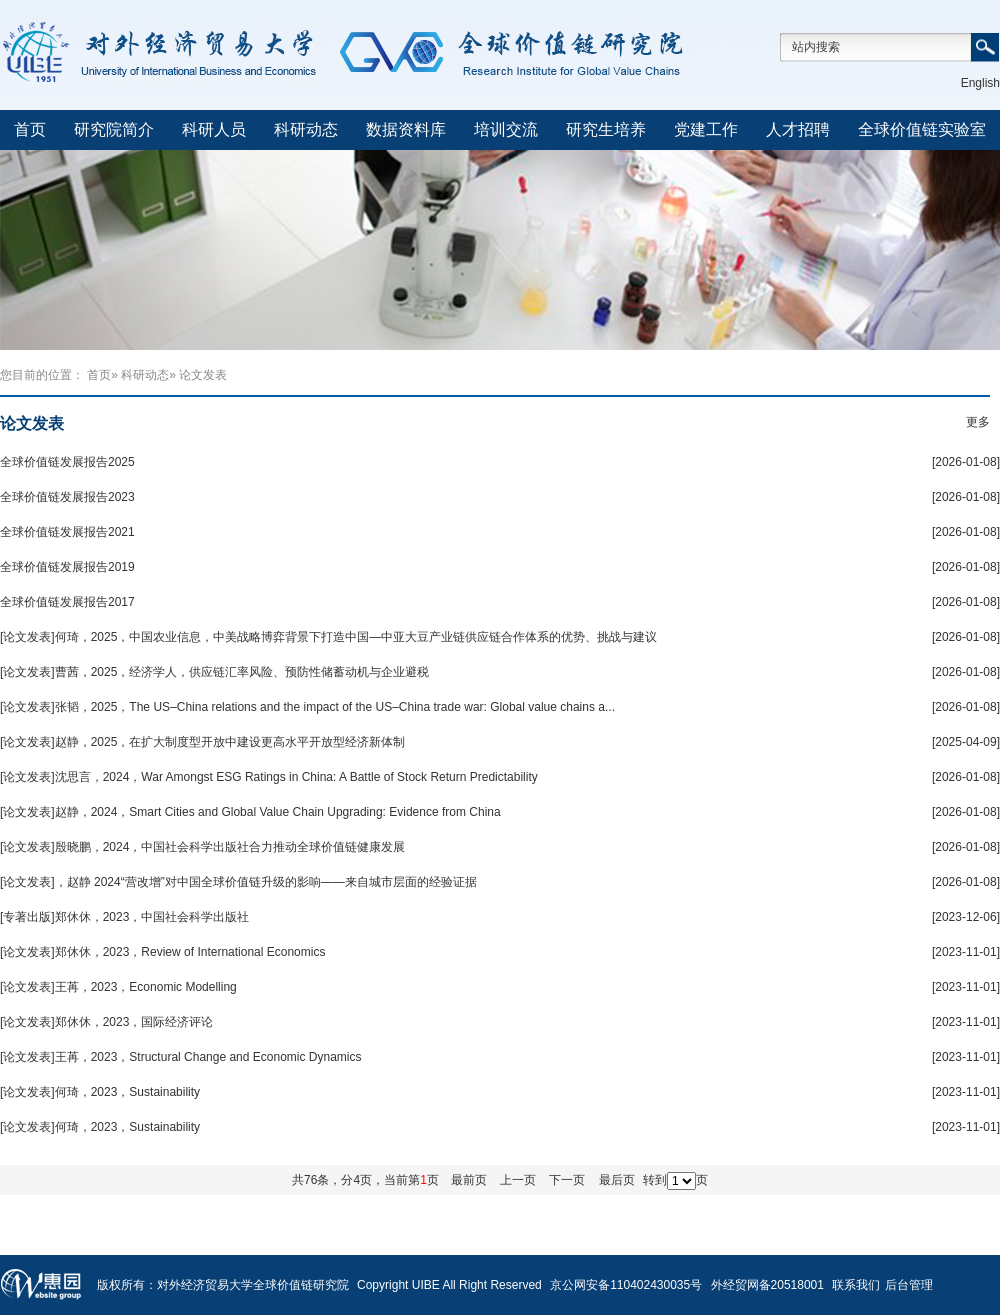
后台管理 (909, 1285)
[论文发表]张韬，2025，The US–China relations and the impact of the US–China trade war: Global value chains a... (307, 707)
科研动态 (306, 129)
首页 (30, 129)
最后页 (617, 1180)
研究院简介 (114, 129)
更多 (978, 422)
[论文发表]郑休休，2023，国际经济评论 (106, 1022)
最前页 (469, 1180)
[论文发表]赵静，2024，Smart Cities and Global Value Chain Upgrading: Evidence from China (250, 812)
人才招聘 (798, 129)
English (980, 83)
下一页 (567, 1180)
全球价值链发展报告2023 (67, 497)
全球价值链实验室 (922, 129)
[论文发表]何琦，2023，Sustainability (100, 1092)
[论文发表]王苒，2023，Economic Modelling (118, 987)
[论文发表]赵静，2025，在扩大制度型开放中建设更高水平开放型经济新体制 (202, 742)
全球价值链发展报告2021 (67, 532)
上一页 (518, 1180)
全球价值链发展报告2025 (67, 462)
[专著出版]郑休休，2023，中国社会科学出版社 (124, 917)
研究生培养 (606, 129)
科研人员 (214, 129)
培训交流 (506, 129)
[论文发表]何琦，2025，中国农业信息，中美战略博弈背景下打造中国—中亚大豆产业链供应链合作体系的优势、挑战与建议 (328, 637)
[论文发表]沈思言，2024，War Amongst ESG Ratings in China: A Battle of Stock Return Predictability (269, 777)
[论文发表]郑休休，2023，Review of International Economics (162, 952)
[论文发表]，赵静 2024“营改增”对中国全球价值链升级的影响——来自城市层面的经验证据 (238, 882)
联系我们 (856, 1285)
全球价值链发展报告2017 (67, 602)
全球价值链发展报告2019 (67, 567)
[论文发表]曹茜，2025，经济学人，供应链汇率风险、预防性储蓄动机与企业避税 (214, 672)
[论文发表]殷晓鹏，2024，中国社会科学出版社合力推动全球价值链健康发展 (202, 847)
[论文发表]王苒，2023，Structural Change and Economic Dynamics (180, 1057)
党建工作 (706, 129)
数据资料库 (406, 129)
